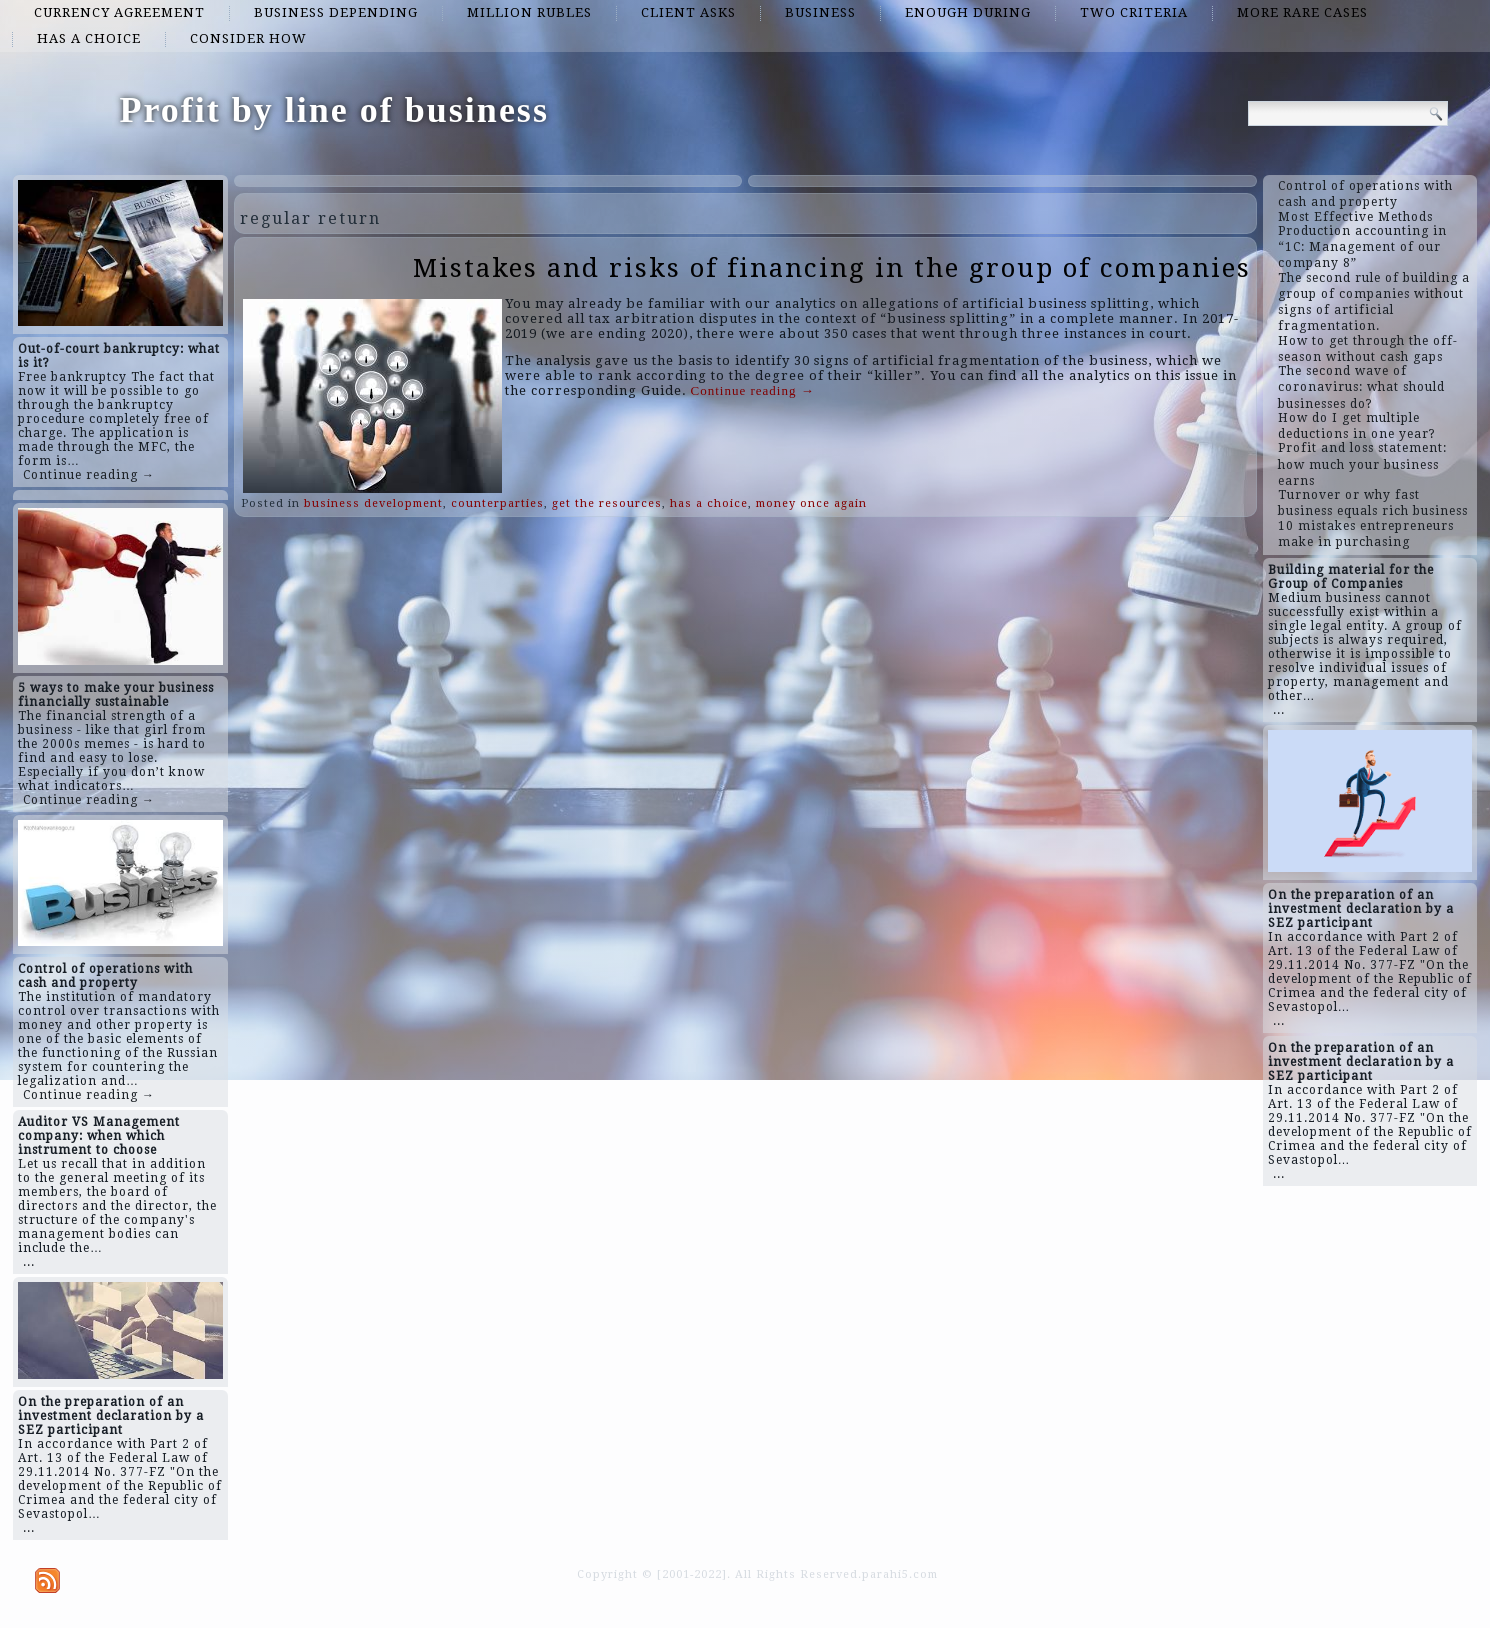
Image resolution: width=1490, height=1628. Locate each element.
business (820, 12)
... (29, 1262)
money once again (811, 503)
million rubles (529, 12)
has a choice (89, 38)
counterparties (497, 503)
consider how (248, 38)
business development (373, 503)
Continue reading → (89, 475)
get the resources (607, 503)
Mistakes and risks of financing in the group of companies (832, 268)
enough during (968, 12)
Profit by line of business (334, 110)
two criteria (1134, 12)
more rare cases (1302, 12)
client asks (688, 12)
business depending (336, 12)
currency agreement (119, 12)
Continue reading (753, 390)
